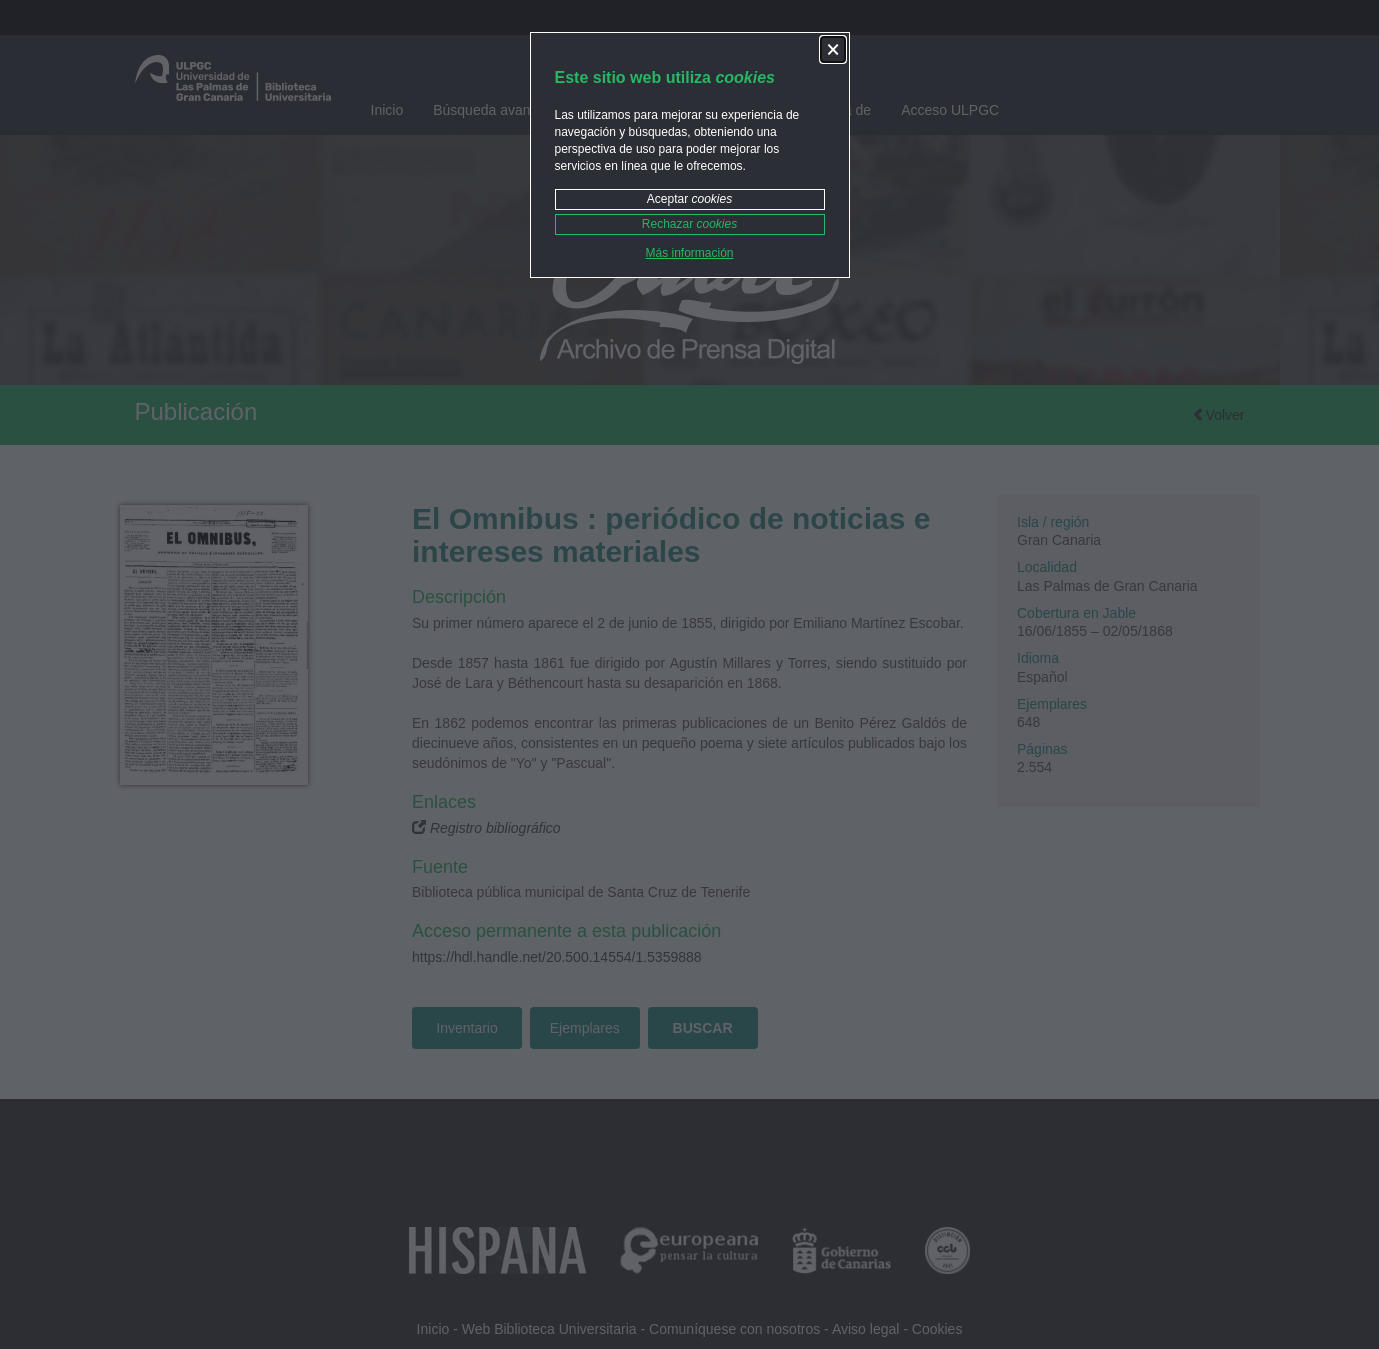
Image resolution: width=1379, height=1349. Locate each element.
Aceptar (689, 199)
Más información (689, 253)
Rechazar (689, 224)
